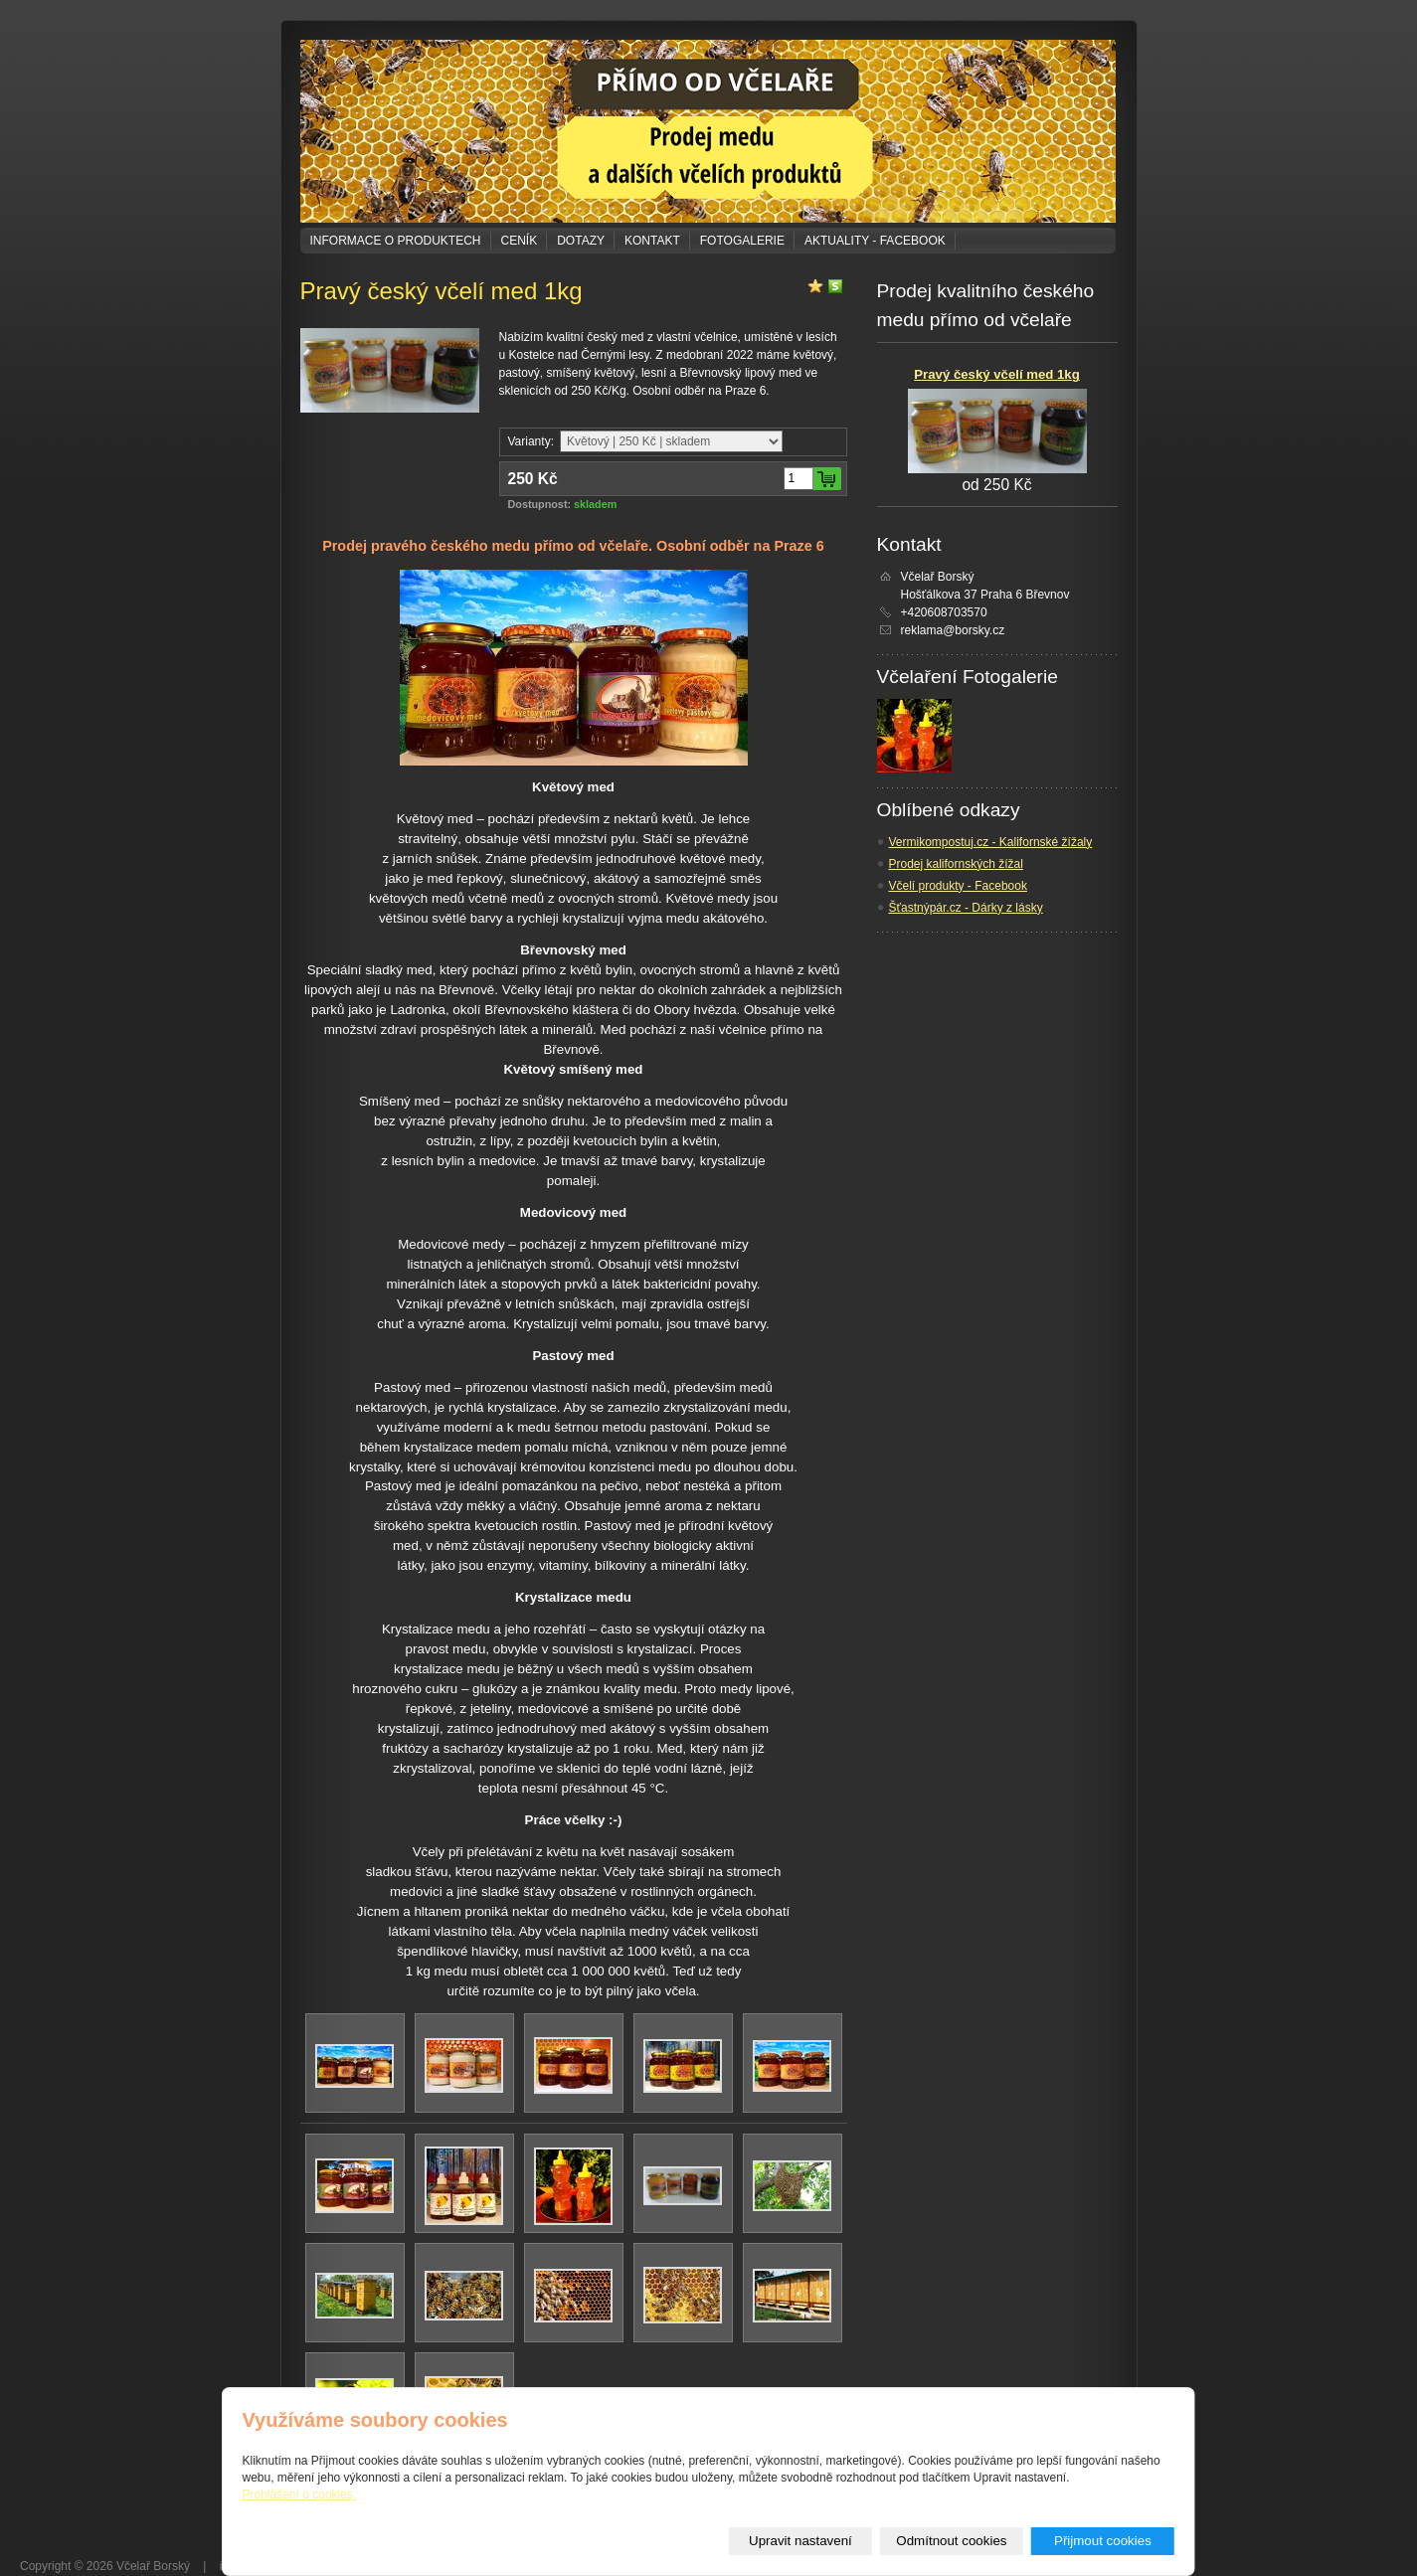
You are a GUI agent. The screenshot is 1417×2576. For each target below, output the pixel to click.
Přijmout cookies (1102, 2540)
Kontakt (652, 241)
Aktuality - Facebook (875, 241)
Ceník (519, 241)
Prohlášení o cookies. (300, 2494)
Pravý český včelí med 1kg (996, 374)
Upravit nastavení (800, 2540)
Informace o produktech (395, 241)
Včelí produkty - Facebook (958, 886)
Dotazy (581, 241)
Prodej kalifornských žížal (956, 864)
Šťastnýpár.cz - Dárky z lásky (966, 908)
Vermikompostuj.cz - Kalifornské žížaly (991, 842)
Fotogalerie (742, 241)
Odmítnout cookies (951, 2540)
